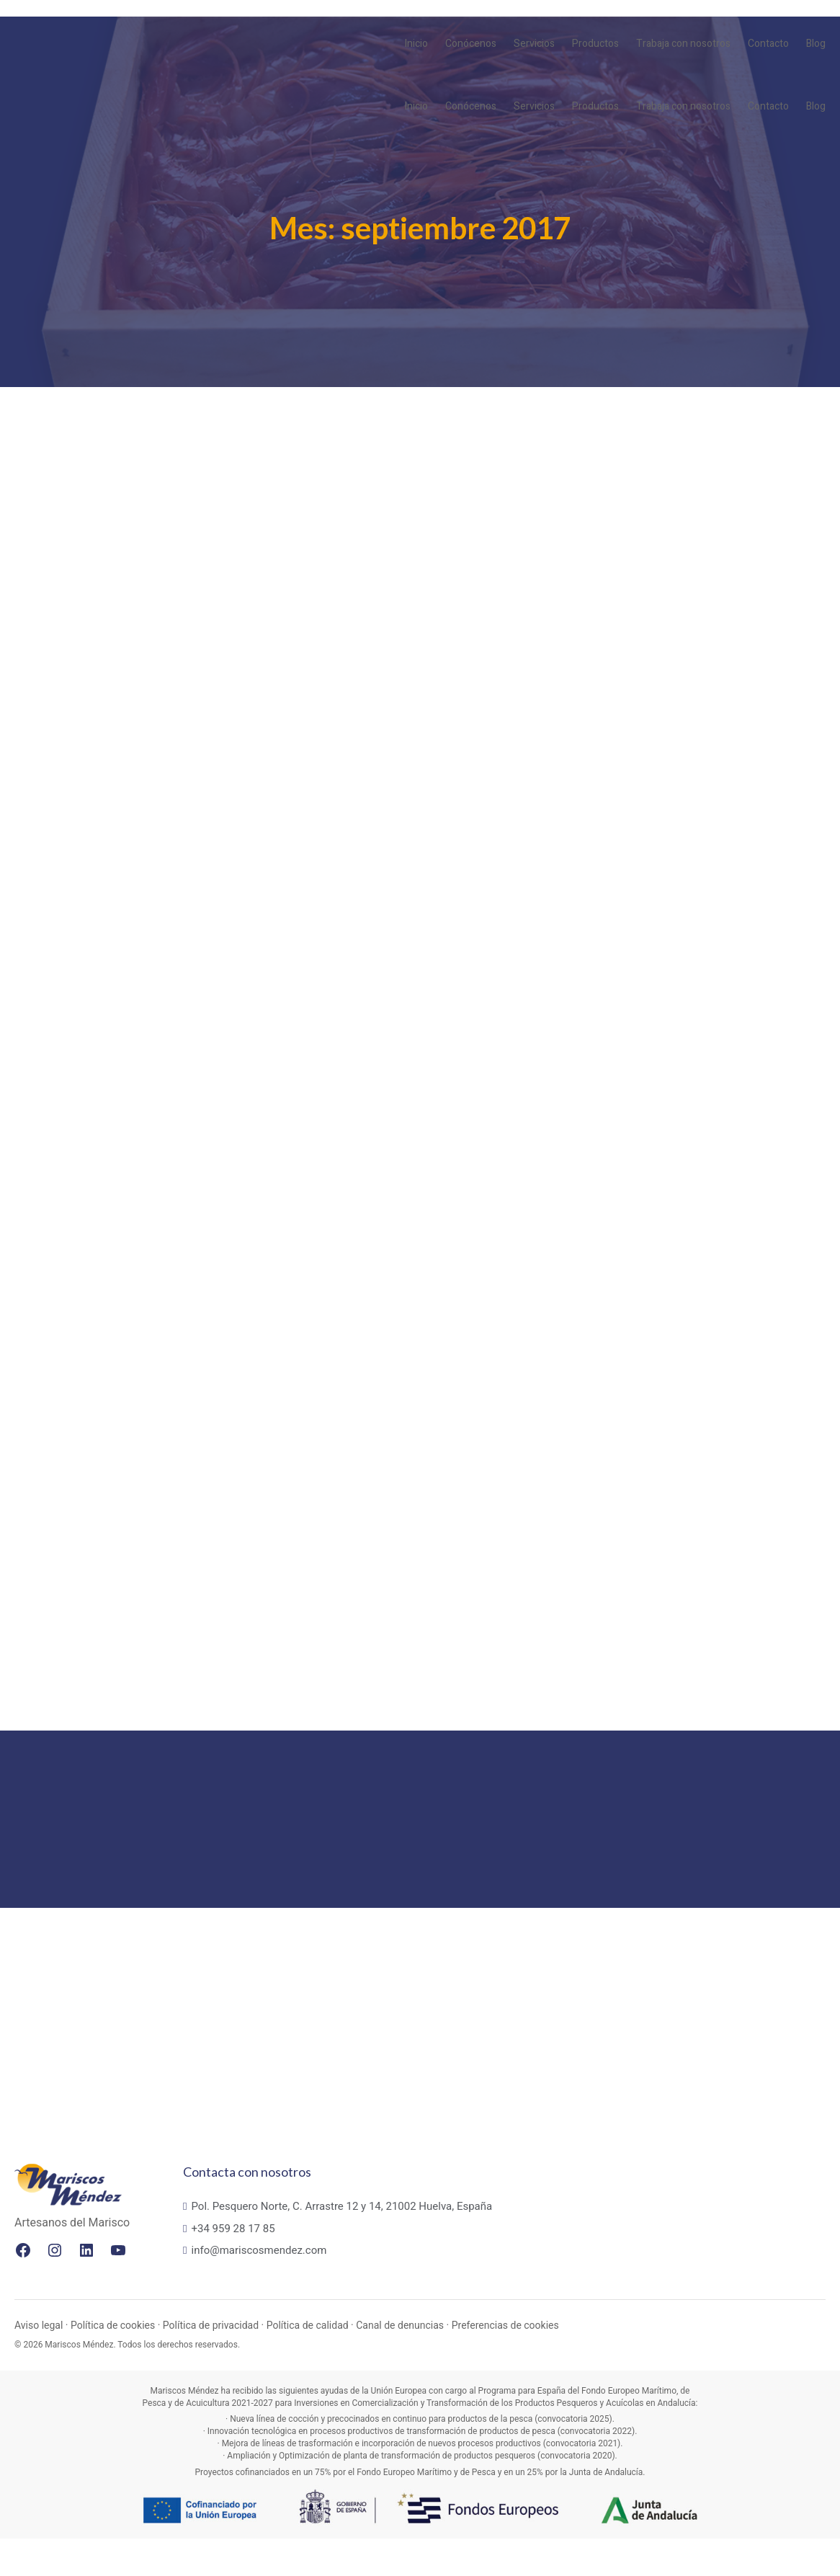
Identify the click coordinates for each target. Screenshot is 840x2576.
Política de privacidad (211, 2362)
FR (785, 15)
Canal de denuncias (400, 2362)
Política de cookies (113, 2362)
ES (816, 15)
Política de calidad (308, 2362)
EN (770, 15)
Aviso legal (38, 2362)
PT (801, 15)
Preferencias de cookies (505, 2362)
